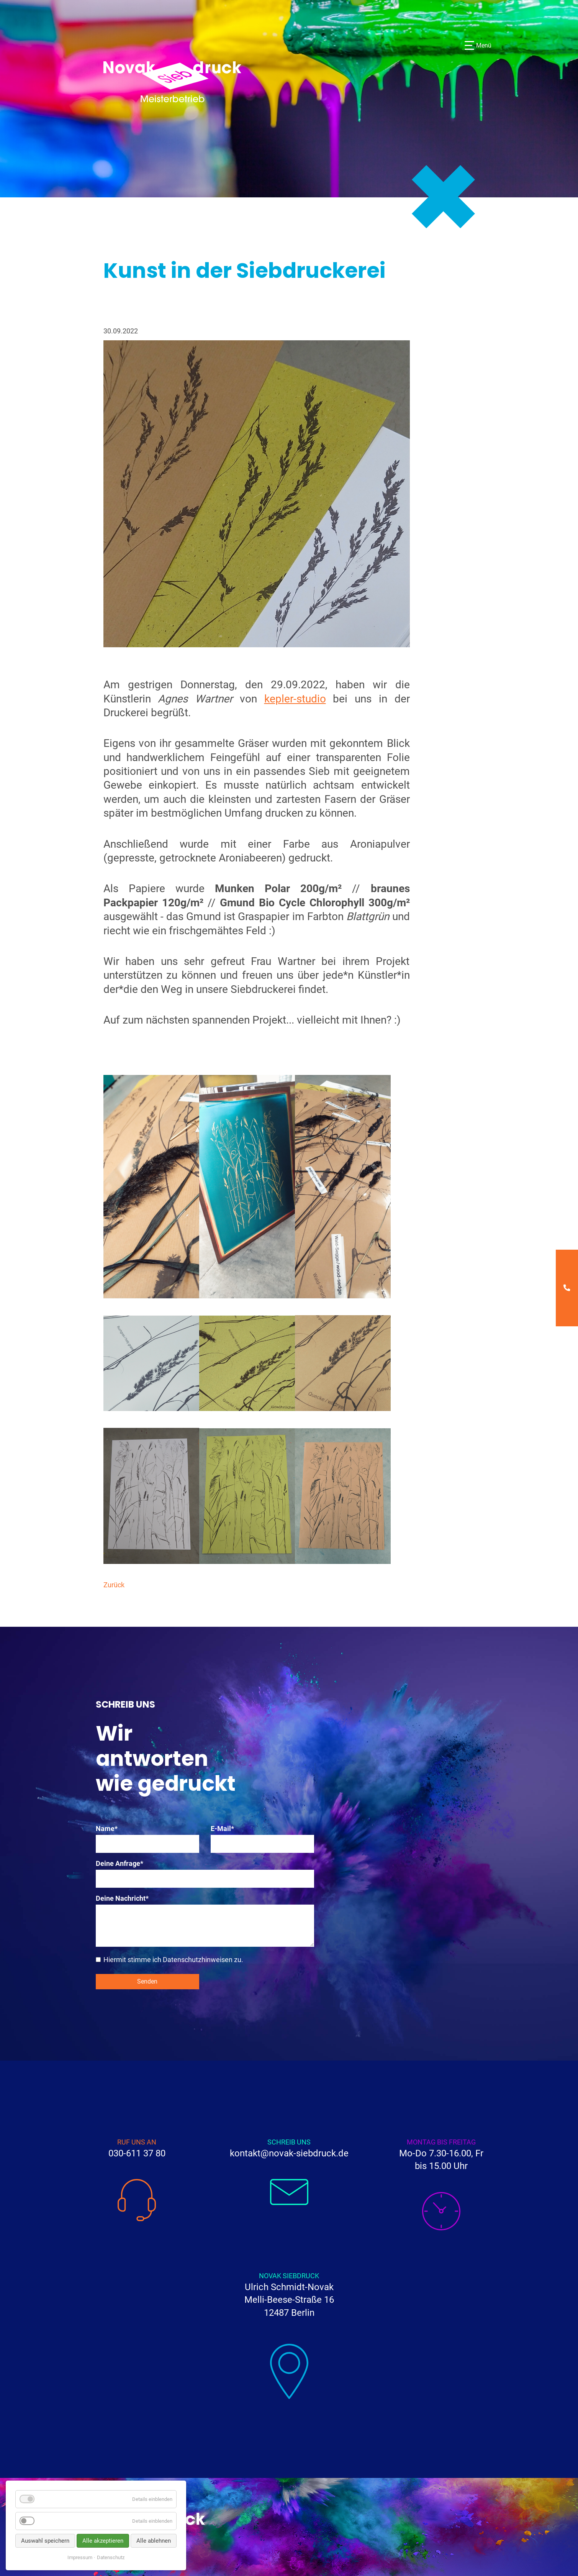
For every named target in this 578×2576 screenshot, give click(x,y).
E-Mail (226, 1829)
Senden (147, 1981)
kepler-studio (295, 698)
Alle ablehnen (153, 2540)
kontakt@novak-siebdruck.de (289, 2153)
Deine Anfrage (119, 1863)
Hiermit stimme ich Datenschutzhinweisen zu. (173, 1960)
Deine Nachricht (122, 1898)
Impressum (79, 2557)
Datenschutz (110, 2557)
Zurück (113, 1585)
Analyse (50, 2521)
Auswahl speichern (45, 2540)
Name (112, 1829)
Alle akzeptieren (102, 2540)
